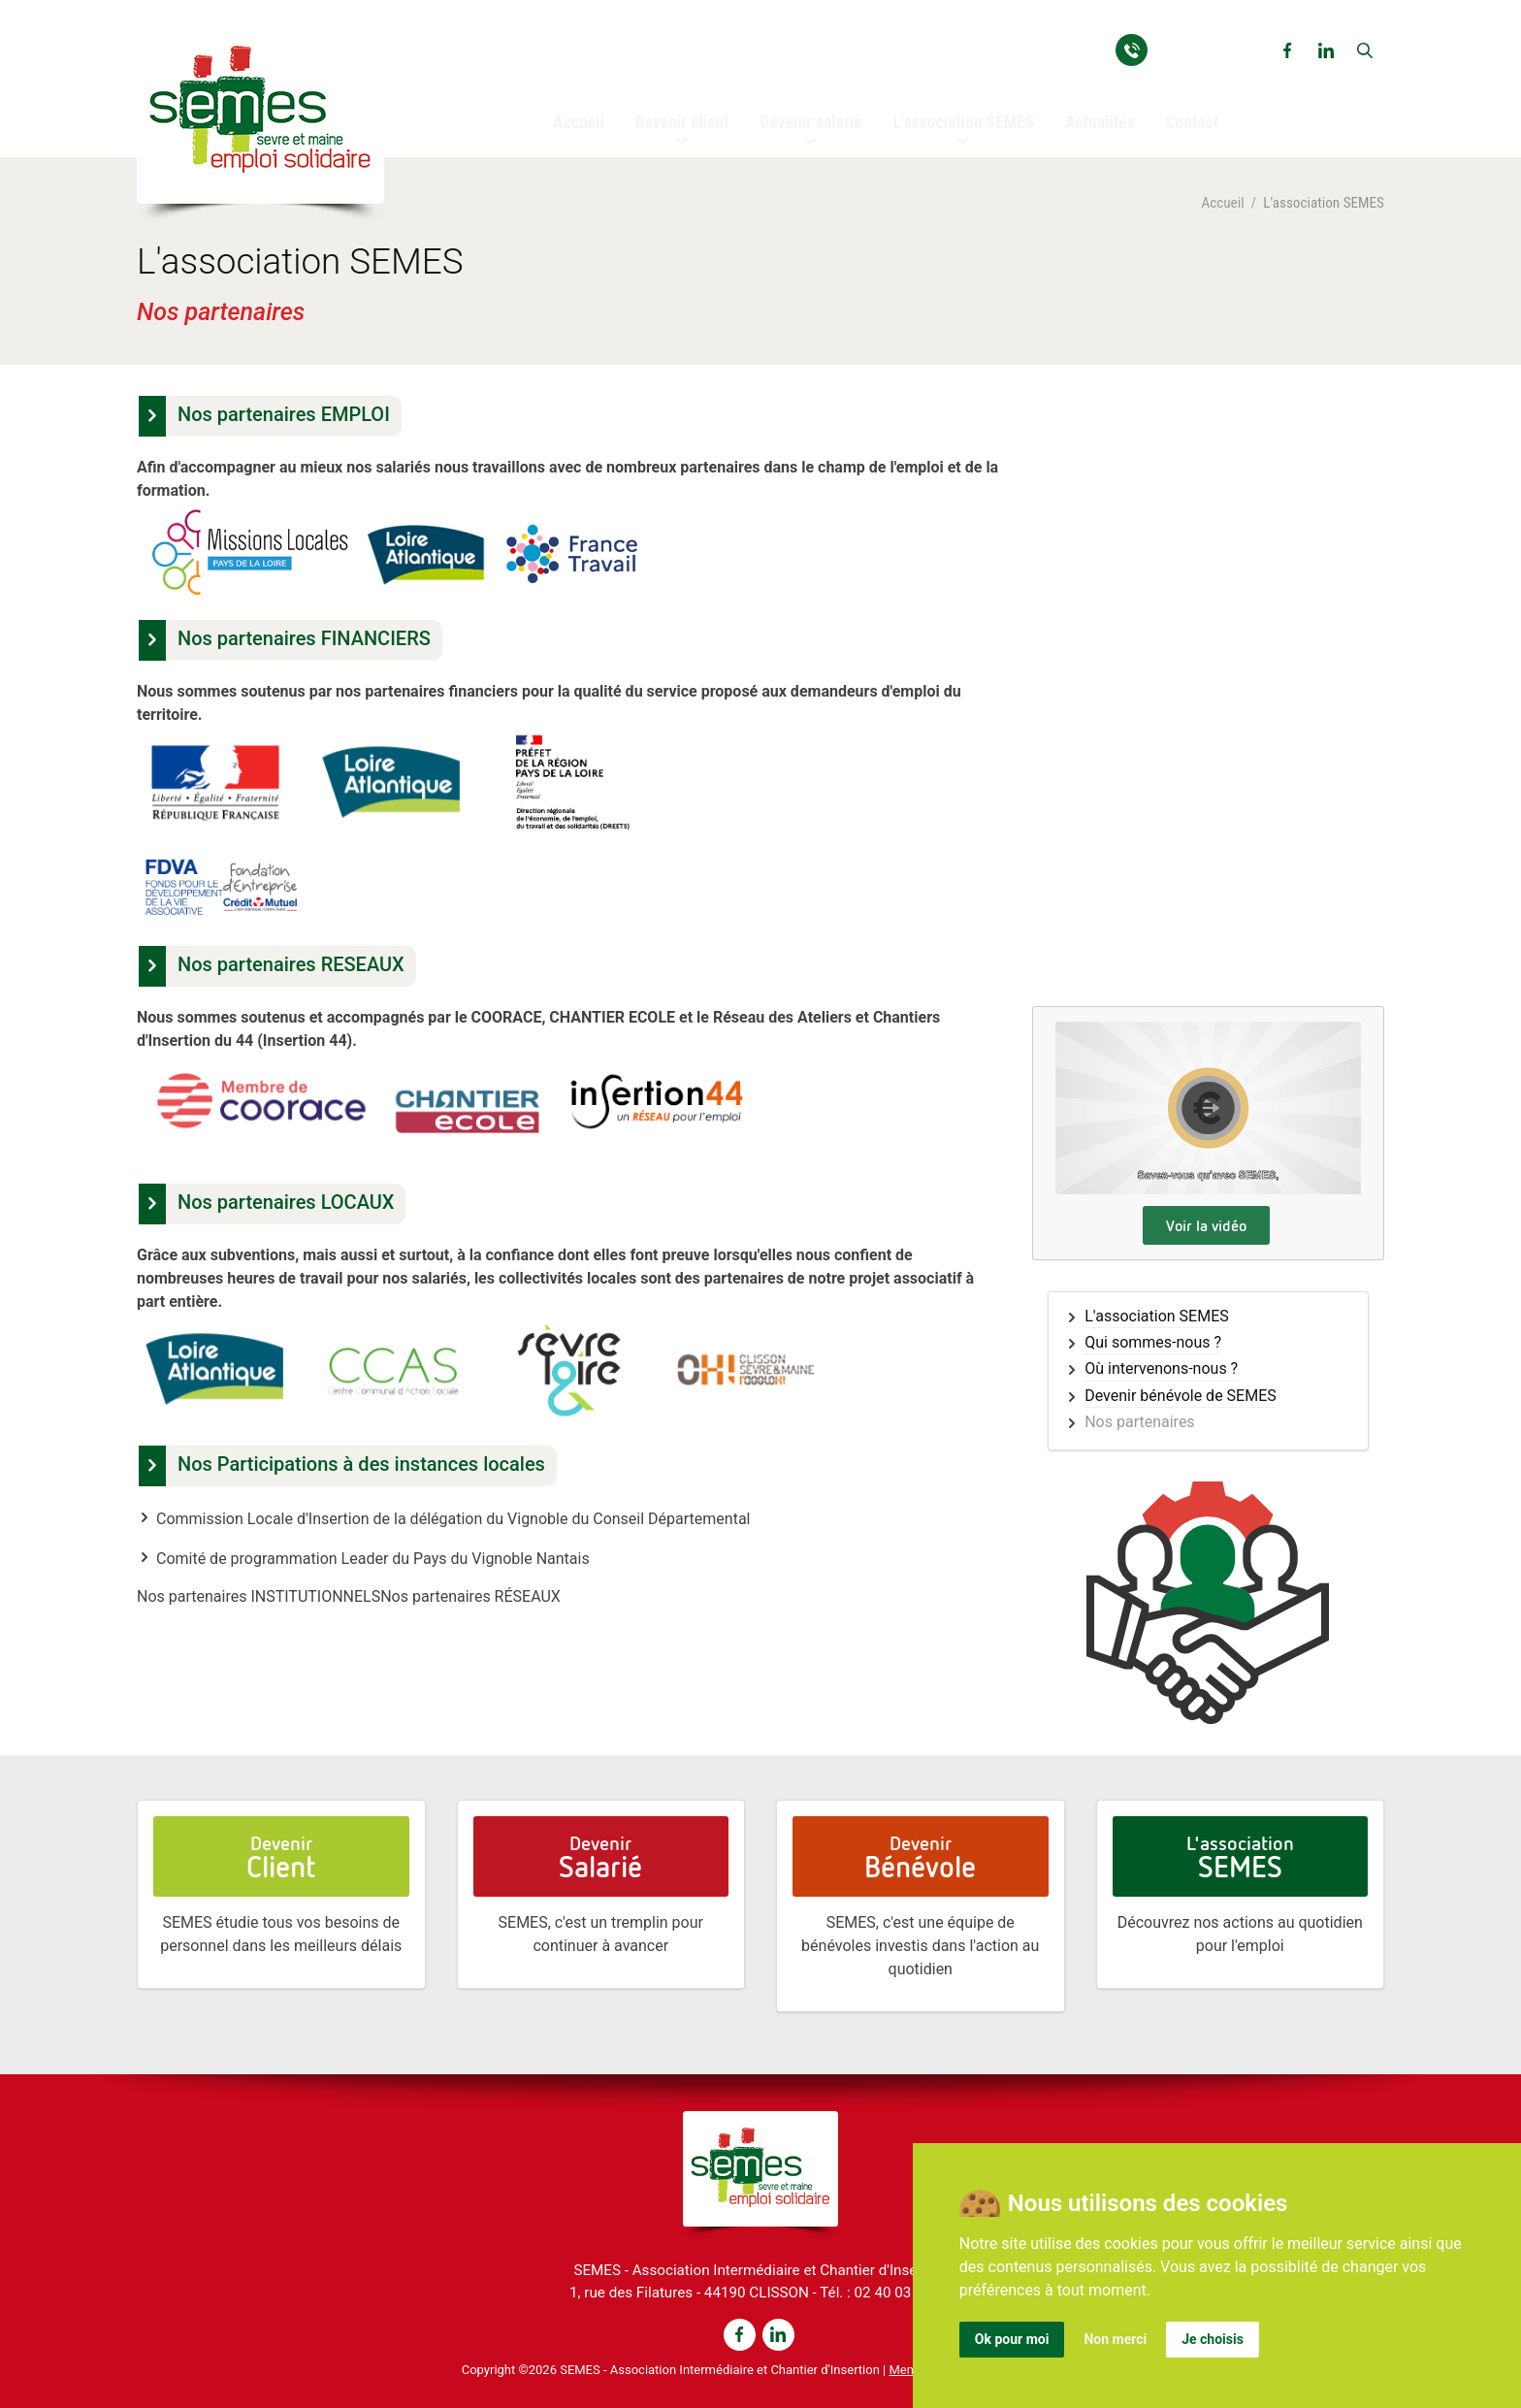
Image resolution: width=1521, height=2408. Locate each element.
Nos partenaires (1139, 1422)
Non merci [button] (1115, 2339)
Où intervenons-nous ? (1161, 1369)
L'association (1240, 1857)
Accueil (1222, 203)
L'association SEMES (1156, 1316)
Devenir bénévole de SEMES (1180, 1396)
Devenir (280, 1857)
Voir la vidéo (1206, 1225)
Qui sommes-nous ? (1152, 1342)
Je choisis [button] (1212, 2339)
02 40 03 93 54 (1205, 49)
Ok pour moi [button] (1012, 2339)
